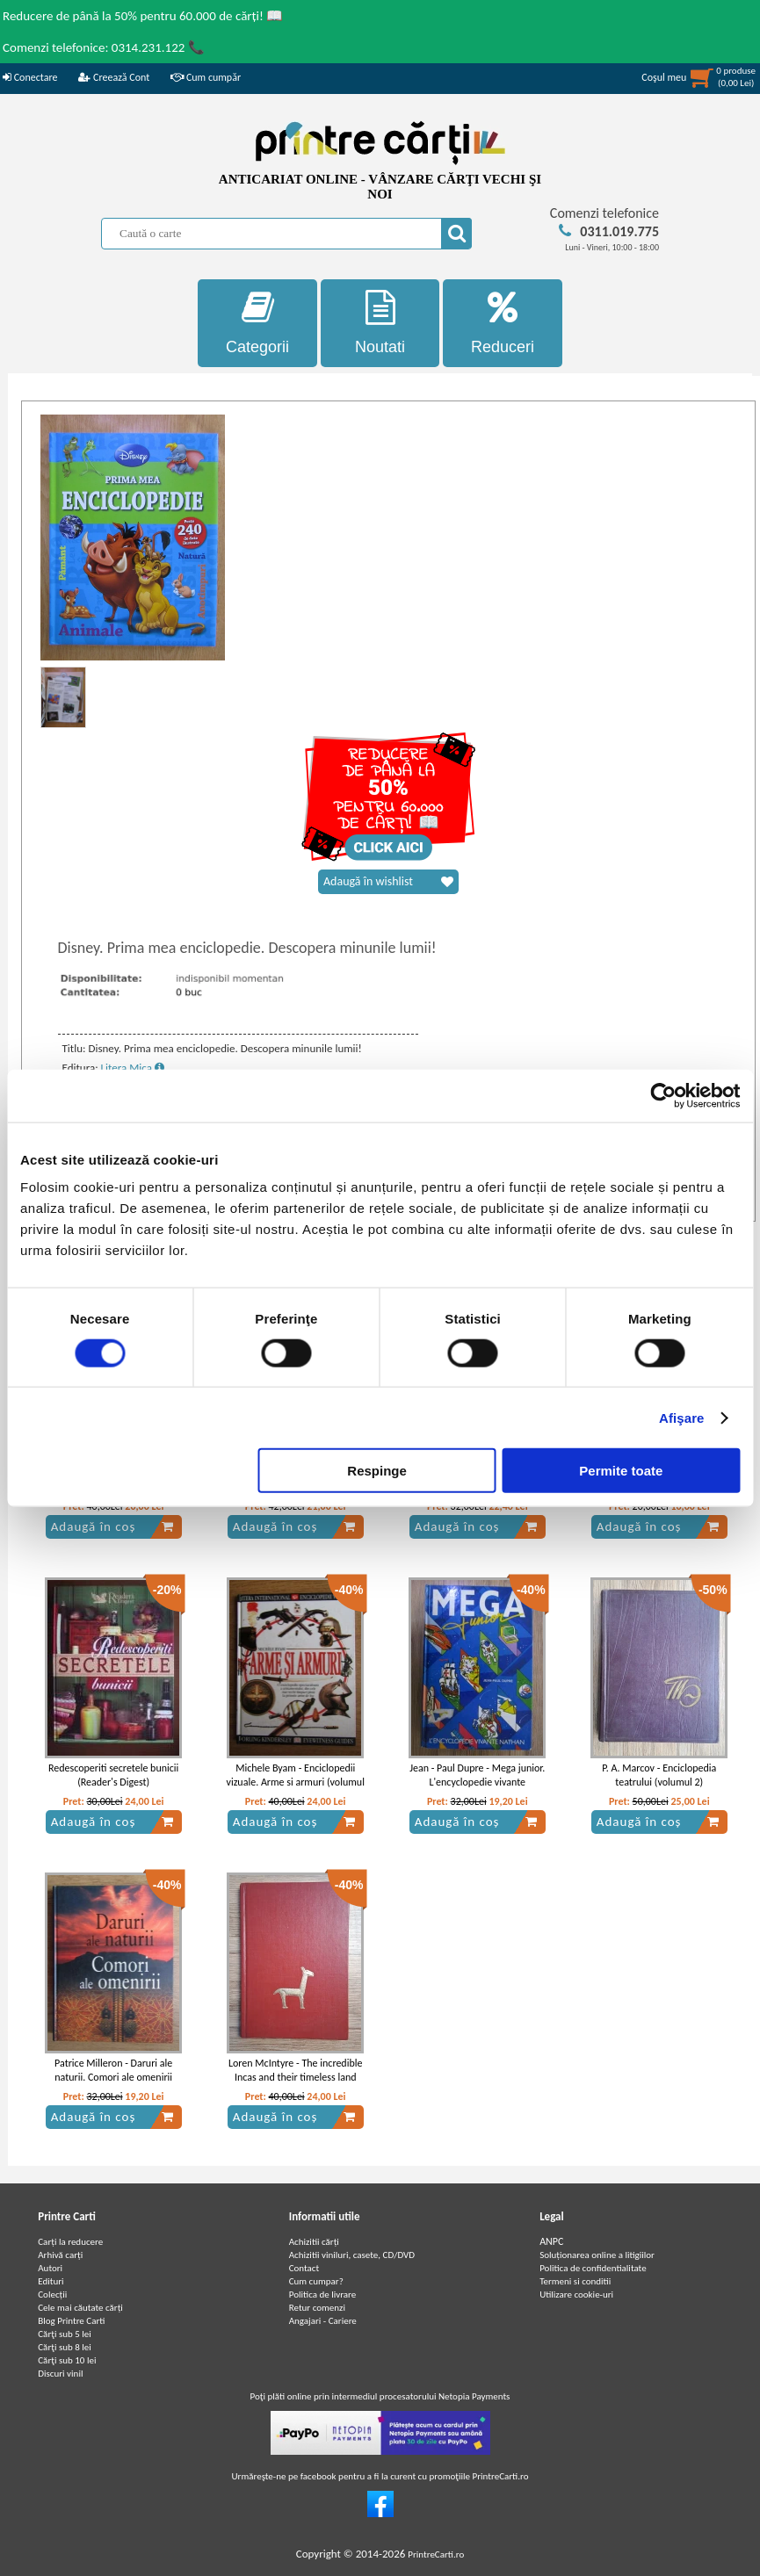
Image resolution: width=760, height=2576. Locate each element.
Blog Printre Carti (71, 2321)
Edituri (50, 2281)
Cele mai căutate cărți (80, 2307)
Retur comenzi (317, 2307)
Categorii (257, 323)
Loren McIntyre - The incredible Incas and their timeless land (295, 2070)
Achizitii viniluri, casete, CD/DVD (352, 2255)
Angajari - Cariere (323, 2321)
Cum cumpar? (316, 2281)
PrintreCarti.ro (436, 2554)
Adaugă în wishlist (388, 882)
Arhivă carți (60, 2255)
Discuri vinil (60, 2373)
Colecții (52, 2294)
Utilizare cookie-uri (576, 2294)
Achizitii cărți (314, 2242)
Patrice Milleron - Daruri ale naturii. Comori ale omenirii (113, 2070)
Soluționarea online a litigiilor (597, 2255)
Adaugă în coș (112, 1526)
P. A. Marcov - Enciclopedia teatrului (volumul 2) (659, 1775)
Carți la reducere (70, 2242)
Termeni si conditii (575, 2281)
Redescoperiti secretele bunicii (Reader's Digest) (113, 1775)
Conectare (30, 77)
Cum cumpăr (205, 77)
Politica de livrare (323, 2294)
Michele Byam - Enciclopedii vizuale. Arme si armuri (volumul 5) (296, 1783)
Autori (50, 2268)
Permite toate (620, 1470)
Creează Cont (113, 77)
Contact (304, 2268)
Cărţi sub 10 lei (67, 2360)
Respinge (377, 1470)
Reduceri (502, 323)
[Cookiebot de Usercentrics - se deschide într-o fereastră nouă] (663, 1095)
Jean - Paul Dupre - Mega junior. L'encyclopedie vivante (477, 1775)
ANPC (551, 2241)
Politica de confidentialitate (593, 2268)
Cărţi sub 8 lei (64, 2347)
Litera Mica (132, 1067)
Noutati (380, 323)
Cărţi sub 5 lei (64, 2334)
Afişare (682, 1417)
